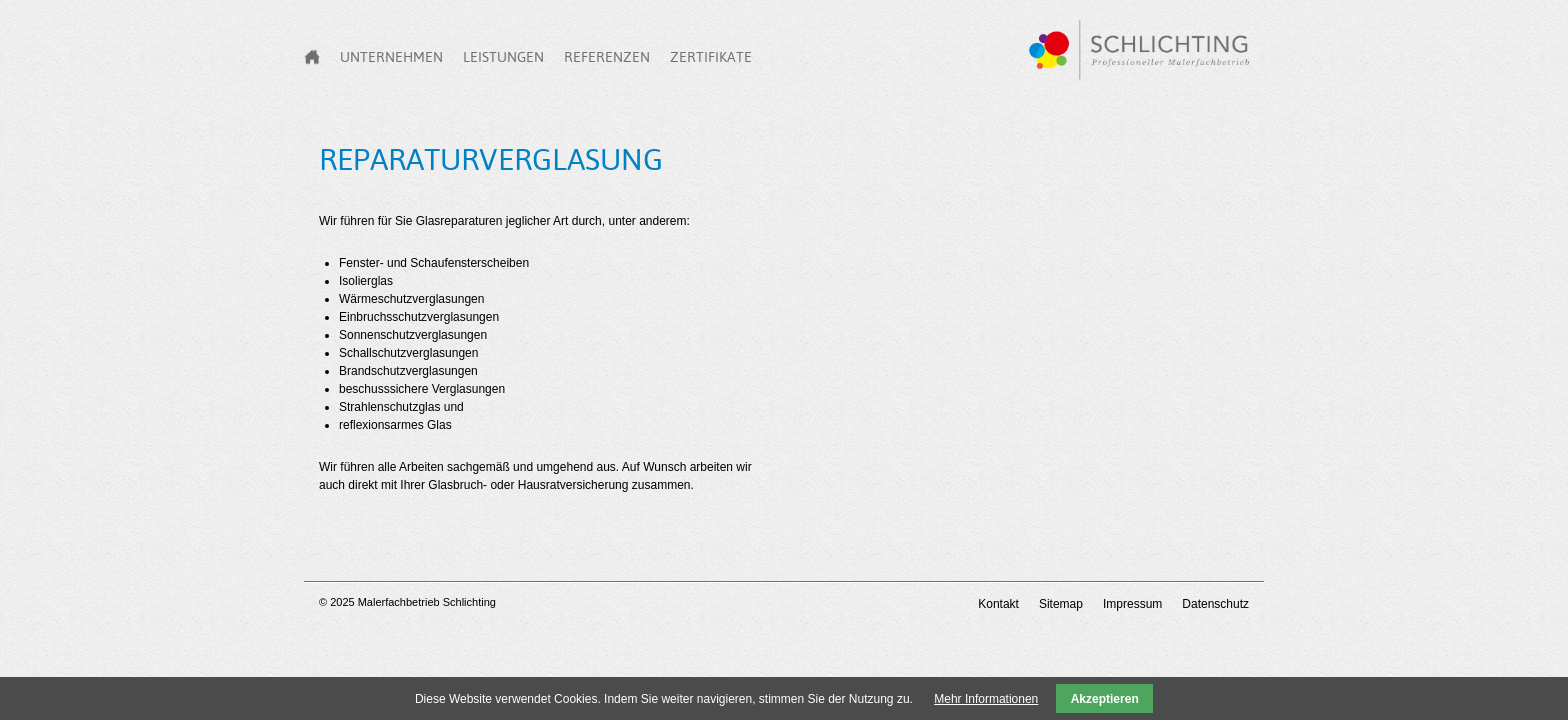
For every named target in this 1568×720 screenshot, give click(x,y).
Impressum (1132, 604)
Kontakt (998, 604)
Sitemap (1061, 604)
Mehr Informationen (986, 699)
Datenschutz (1215, 604)
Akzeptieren (1105, 699)
